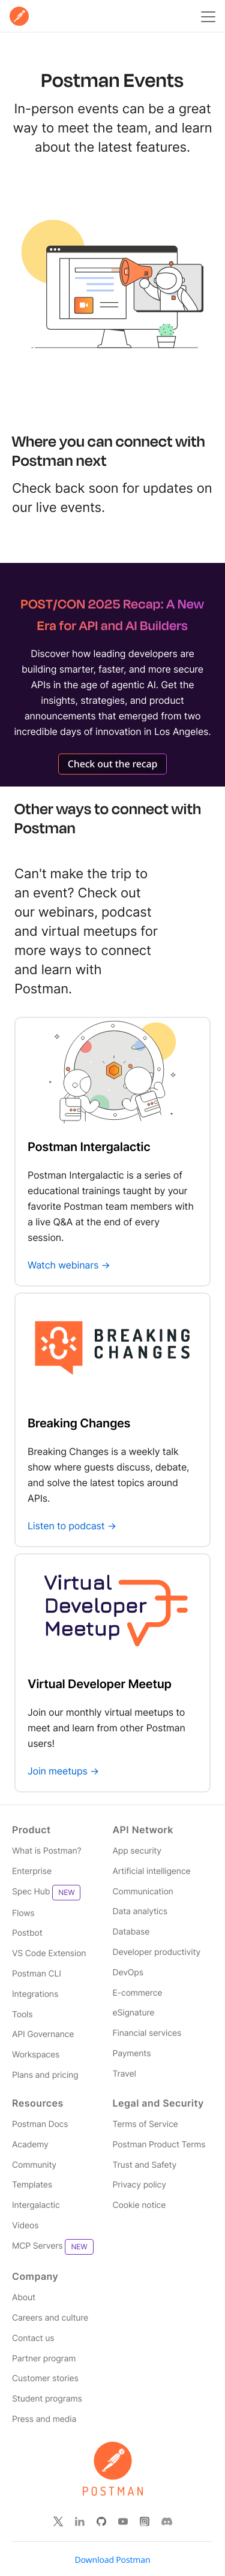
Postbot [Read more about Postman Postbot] (27, 1933)
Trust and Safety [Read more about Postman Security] (145, 2165)
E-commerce (138, 1993)
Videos (25, 2226)
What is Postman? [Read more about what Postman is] (46, 1851)
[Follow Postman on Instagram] (144, 2521)
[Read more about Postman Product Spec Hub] (62, 1892)
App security (137, 1851)
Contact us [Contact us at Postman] (33, 2338)
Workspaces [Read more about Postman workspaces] (35, 2055)
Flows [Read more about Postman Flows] (23, 1913)
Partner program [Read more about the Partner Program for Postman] (44, 2359)
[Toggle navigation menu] (206, 16)
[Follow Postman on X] (58, 2521)
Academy (30, 2145)
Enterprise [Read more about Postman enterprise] (32, 1871)
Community (34, 2165)
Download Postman (113, 2560)
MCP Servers (53, 2247)
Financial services (147, 2033)
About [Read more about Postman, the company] (23, 2297)
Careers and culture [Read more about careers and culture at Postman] (50, 2318)
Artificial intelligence (152, 1871)
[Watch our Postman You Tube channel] (123, 2521)
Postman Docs (40, 2124)
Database (131, 1932)
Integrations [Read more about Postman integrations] (35, 1994)
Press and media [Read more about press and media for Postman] (44, 2419)
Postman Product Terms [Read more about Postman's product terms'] (159, 2145)
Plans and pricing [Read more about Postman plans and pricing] (45, 2075)
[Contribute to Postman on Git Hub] (101, 2521)
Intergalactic (36, 2205)
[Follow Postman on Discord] (166, 2521)
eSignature (134, 2013)
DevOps (128, 1973)
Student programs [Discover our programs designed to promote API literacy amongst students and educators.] (47, 2399)
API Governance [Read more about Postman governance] (43, 2034)
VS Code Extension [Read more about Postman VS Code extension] (49, 1953)
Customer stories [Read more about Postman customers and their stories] (45, 2378)
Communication (143, 1892)
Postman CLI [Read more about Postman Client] (36, 1974)
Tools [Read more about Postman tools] (22, 2014)
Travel (124, 2074)
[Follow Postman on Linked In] (80, 2521)
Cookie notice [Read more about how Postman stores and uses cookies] (139, 2205)
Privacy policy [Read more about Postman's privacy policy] (139, 2185)
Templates (32, 2185)
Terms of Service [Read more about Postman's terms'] (145, 2124)
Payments (132, 2053)
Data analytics (140, 1911)
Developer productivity (157, 1952)
